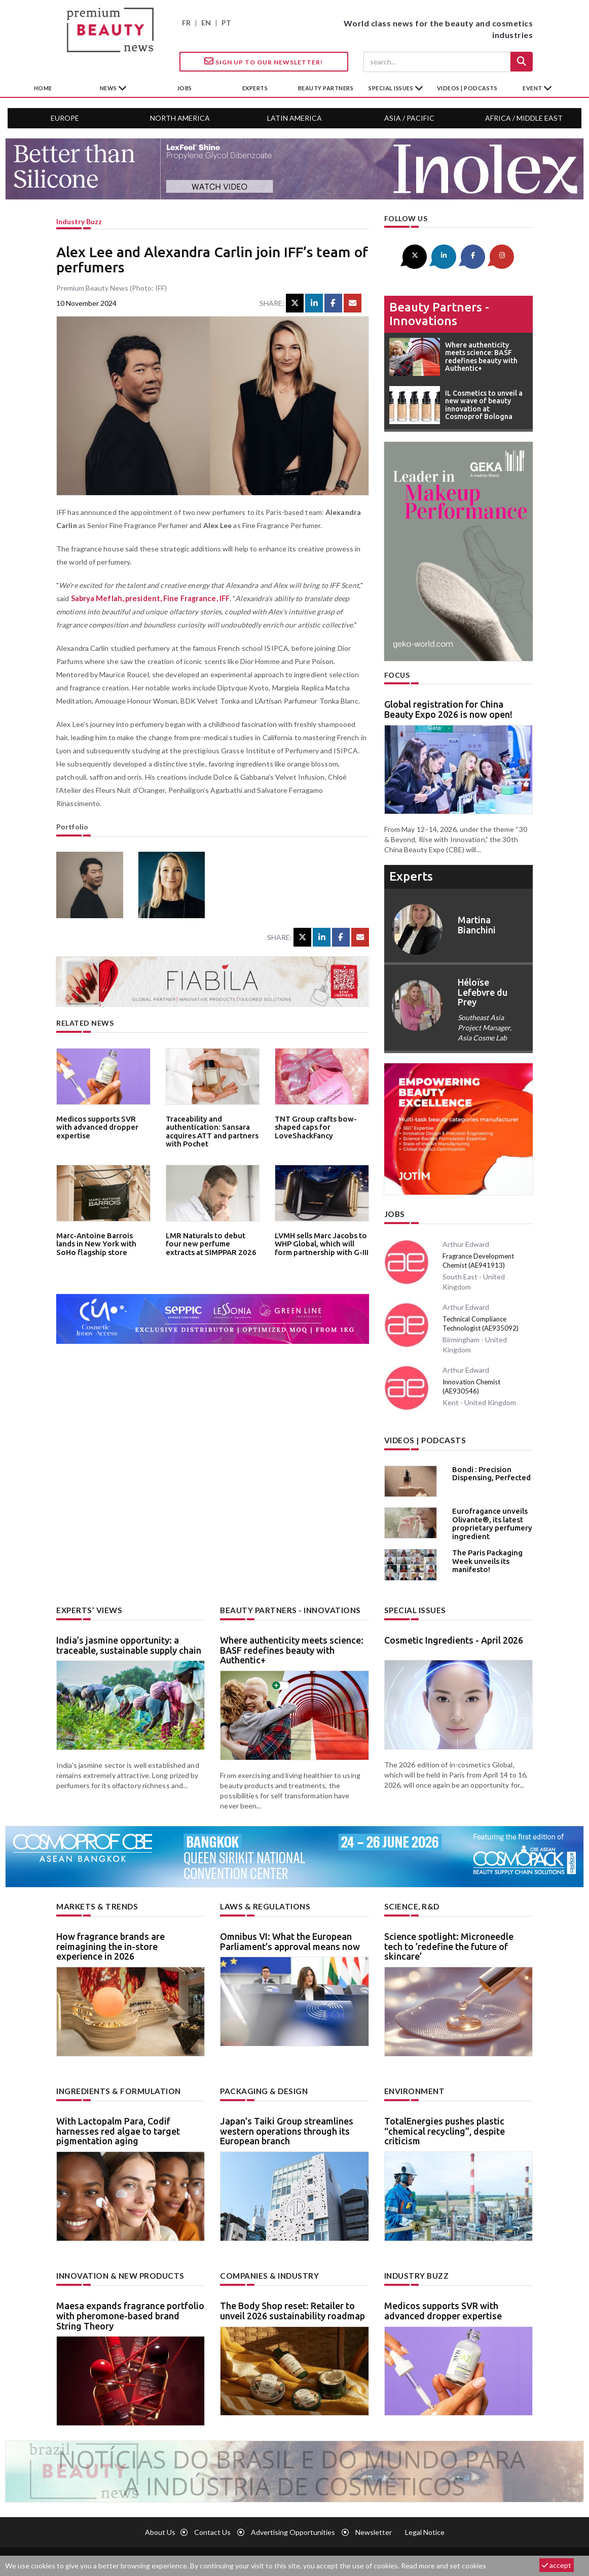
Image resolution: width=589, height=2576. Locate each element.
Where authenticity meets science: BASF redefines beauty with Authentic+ (291, 1646)
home (43, 88)
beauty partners (326, 88)
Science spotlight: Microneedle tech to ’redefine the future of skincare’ (448, 1942)
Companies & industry (266, 2270)
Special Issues (412, 1607)
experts (255, 88)
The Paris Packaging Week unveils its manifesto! (484, 1557)
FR (186, 22)
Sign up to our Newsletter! (263, 61)
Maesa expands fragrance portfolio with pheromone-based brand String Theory (130, 2309)
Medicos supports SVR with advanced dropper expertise (101, 1122)
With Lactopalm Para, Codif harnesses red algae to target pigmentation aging (118, 2125)
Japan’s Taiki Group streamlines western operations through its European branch (286, 2125)
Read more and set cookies (443, 2565)
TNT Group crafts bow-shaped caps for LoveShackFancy (311, 1126)
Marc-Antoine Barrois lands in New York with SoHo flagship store (100, 1243)
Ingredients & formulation (114, 2086)
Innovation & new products (116, 2270)
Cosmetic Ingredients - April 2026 (453, 1636)
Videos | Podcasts (467, 88)
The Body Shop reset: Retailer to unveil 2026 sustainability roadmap (292, 2304)
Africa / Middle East (524, 118)
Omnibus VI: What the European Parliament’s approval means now (290, 1937)
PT (226, 22)
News (109, 88)
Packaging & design (261, 2086)
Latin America (294, 118)
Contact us (212, 2526)
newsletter (373, 2526)
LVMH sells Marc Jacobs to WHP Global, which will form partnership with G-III (318, 1243)
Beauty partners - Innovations (439, 312)
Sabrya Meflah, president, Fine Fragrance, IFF (147, 598)
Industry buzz (79, 221)
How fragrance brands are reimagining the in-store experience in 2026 (110, 1942)
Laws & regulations (261, 1902)
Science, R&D (410, 1902)
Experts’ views (86, 1607)
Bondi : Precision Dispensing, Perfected (487, 1469)
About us (160, 2526)
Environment (412, 2086)
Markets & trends (94, 1902)
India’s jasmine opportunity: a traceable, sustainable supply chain (128, 1641)
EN (206, 22)
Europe (65, 118)
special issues (392, 88)
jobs (184, 88)
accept (556, 2565)
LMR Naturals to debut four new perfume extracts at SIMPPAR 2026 (209, 1243)
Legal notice (425, 2526)
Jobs (393, 1212)
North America (180, 118)
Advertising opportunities (293, 2526)
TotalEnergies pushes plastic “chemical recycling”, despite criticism (444, 2125)
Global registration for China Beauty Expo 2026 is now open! (448, 708)
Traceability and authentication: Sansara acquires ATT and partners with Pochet (208, 1129)
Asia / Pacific (409, 118)
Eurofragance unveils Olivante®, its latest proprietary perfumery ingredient (488, 1518)
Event (533, 88)
